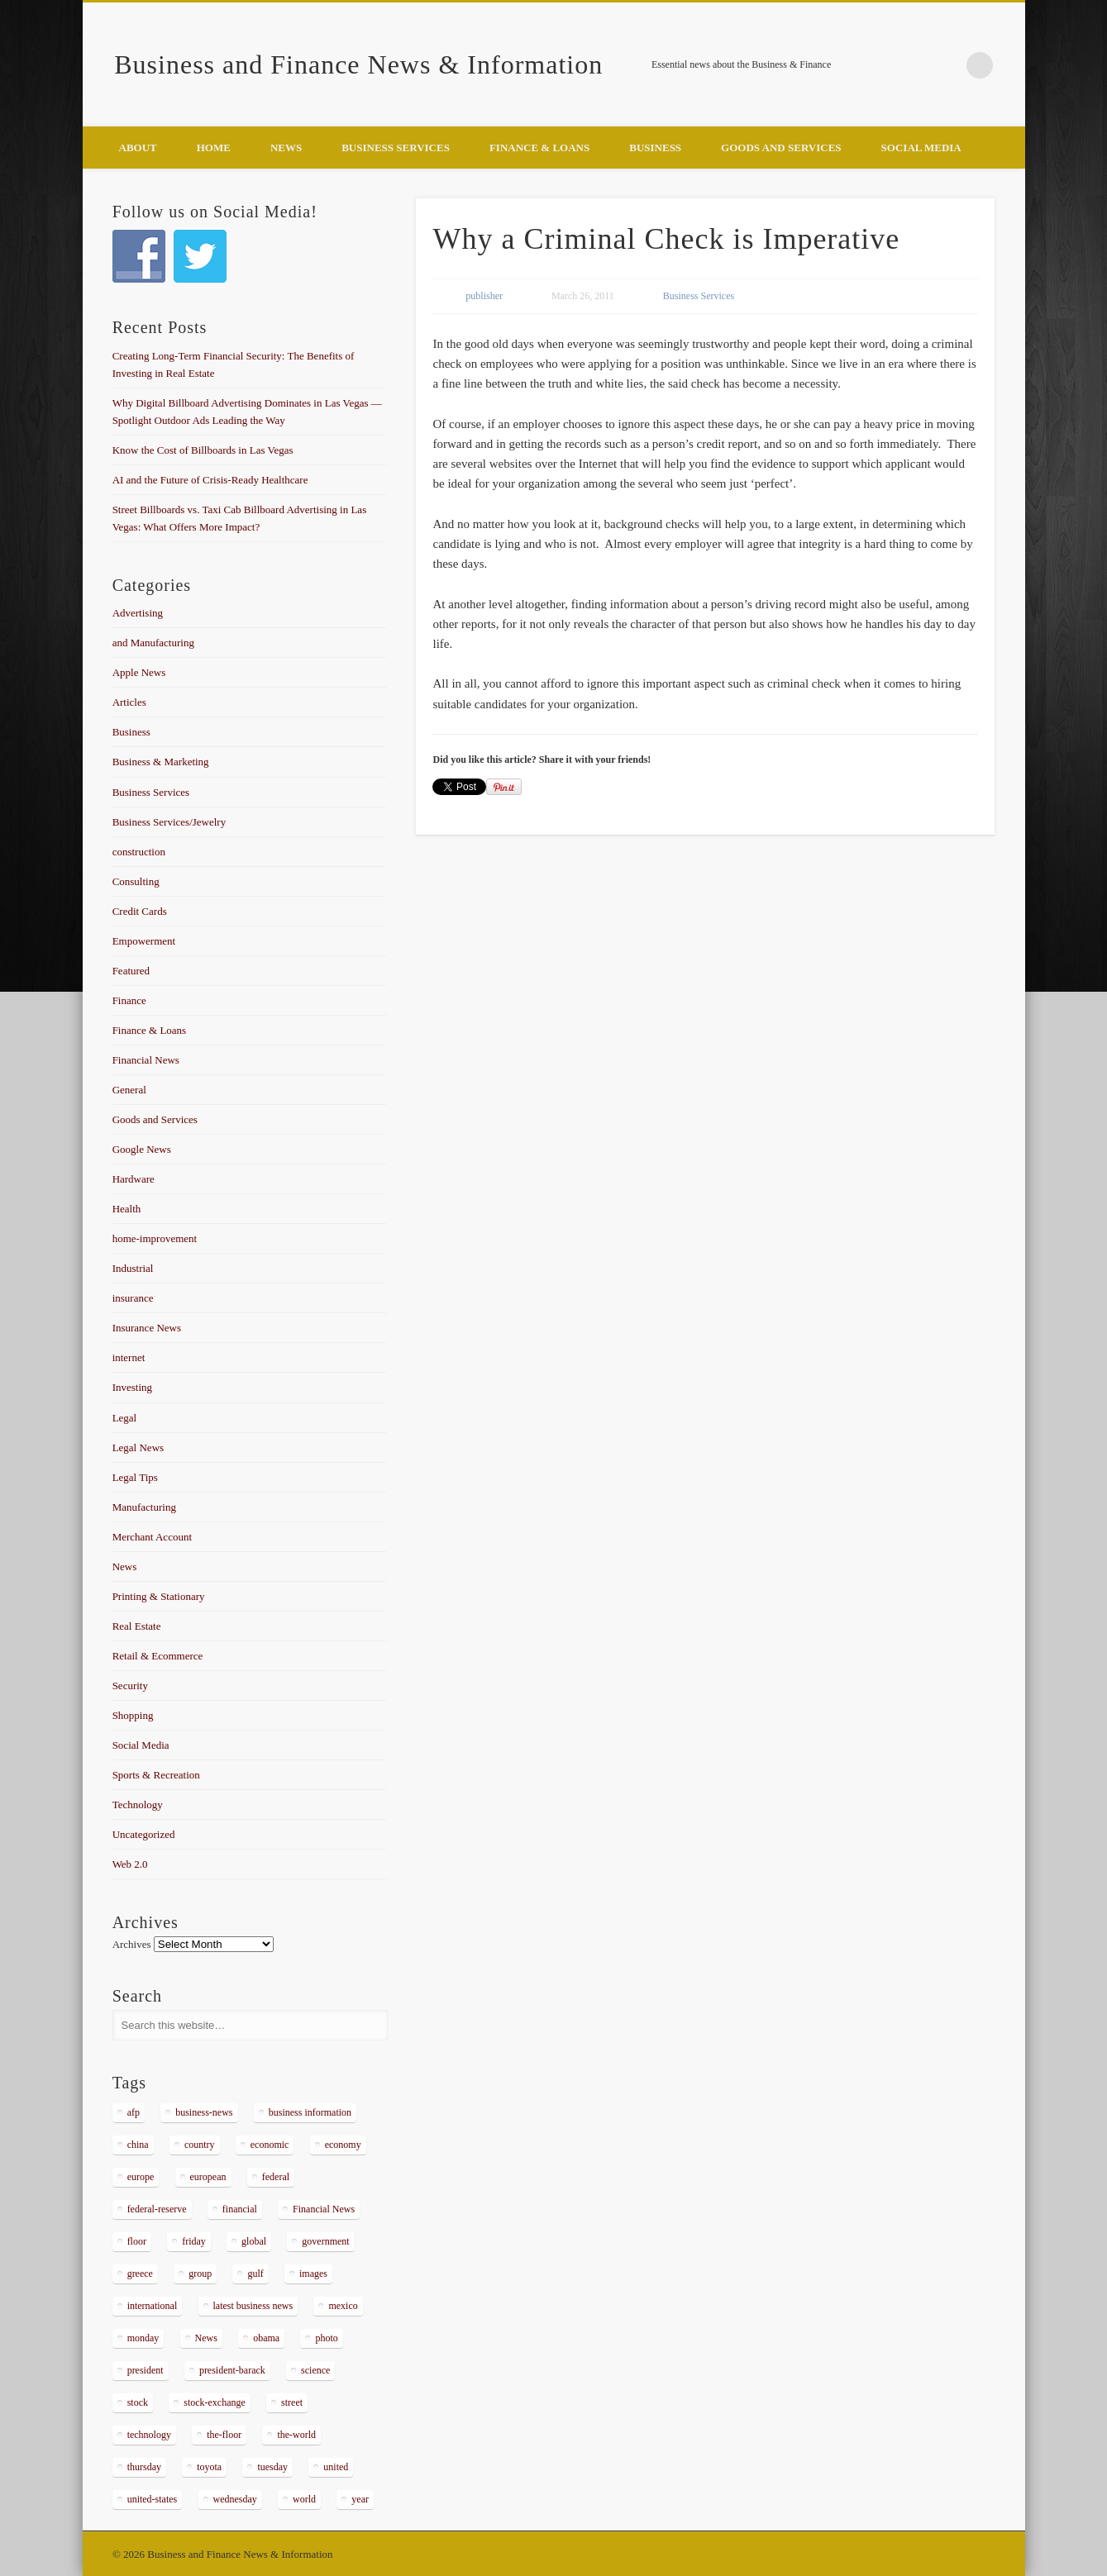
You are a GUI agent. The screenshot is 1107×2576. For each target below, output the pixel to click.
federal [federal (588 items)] (275, 2177)
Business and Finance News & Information (358, 64)
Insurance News (146, 1327)
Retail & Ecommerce (157, 1656)
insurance (133, 1298)
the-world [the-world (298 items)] (296, 2434)
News (286, 147)
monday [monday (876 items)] (143, 2338)
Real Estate (136, 1626)
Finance (129, 1000)
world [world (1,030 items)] (304, 2499)
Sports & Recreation (156, 1775)
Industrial (133, 1268)
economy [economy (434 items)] (343, 2144)
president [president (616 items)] (145, 2370)
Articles (129, 702)
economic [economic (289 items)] (270, 2144)
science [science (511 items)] (315, 2370)
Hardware (133, 1179)
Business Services (395, 147)
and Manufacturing (153, 642)
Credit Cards (139, 911)
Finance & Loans (539, 147)
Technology (137, 1804)
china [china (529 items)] (138, 2144)
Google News (141, 1149)
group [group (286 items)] (200, 2273)
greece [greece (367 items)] (140, 2273)
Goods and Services (781, 147)
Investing (132, 1387)
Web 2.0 (130, 1864)
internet (129, 1357)
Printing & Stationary (158, 1596)
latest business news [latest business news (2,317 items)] (253, 2306)
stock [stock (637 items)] (137, 2402)
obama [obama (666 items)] (266, 2338)
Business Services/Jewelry (169, 822)
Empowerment (144, 941)
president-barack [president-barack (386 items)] (232, 2370)
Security (130, 1685)
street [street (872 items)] (292, 2402)
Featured (131, 970)
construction (138, 851)
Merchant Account (152, 1537)
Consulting (136, 881)
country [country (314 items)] (199, 2144)
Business (655, 147)
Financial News (145, 1060)
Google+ (946, 65)
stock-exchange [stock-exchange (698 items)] (215, 2402)
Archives (131, 1944)
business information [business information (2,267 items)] (310, 2112)
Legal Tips (135, 1477)
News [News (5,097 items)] (206, 2338)
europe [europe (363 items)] (141, 2177)
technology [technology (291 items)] (149, 2434)
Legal (124, 1418)
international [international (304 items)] (152, 2306)
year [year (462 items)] (360, 2499)
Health (126, 1208)
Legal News (138, 1447)
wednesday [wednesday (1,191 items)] (235, 2499)
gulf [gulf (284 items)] (255, 2273)
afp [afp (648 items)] (133, 2112)
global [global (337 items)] (253, 2241)
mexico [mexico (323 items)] (342, 2306)
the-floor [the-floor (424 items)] (224, 2434)
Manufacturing (144, 1507)
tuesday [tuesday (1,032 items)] (272, 2467)
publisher (484, 296)
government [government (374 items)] (325, 2241)
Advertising (137, 613)
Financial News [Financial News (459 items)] (324, 2209)
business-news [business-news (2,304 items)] (203, 2112)
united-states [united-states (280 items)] (152, 2499)
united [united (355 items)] (335, 2467)
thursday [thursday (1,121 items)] (144, 2467)
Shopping (133, 1715)
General (129, 1089)
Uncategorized (143, 1834)
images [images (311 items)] (313, 2273)
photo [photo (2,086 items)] (326, 2338)
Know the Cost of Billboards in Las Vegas (202, 450)
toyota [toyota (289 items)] (209, 2467)
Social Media (921, 147)
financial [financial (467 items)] (239, 2209)
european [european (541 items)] (208, 2177)
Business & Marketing (160, 761)
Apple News (139, 672)
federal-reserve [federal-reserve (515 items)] (157, 2209)
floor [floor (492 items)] (136, 2241)
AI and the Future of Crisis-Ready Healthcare (210, 480)
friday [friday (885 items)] (194, 2241)
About (138, 147)
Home (214, 147)
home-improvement (155, 1238)
